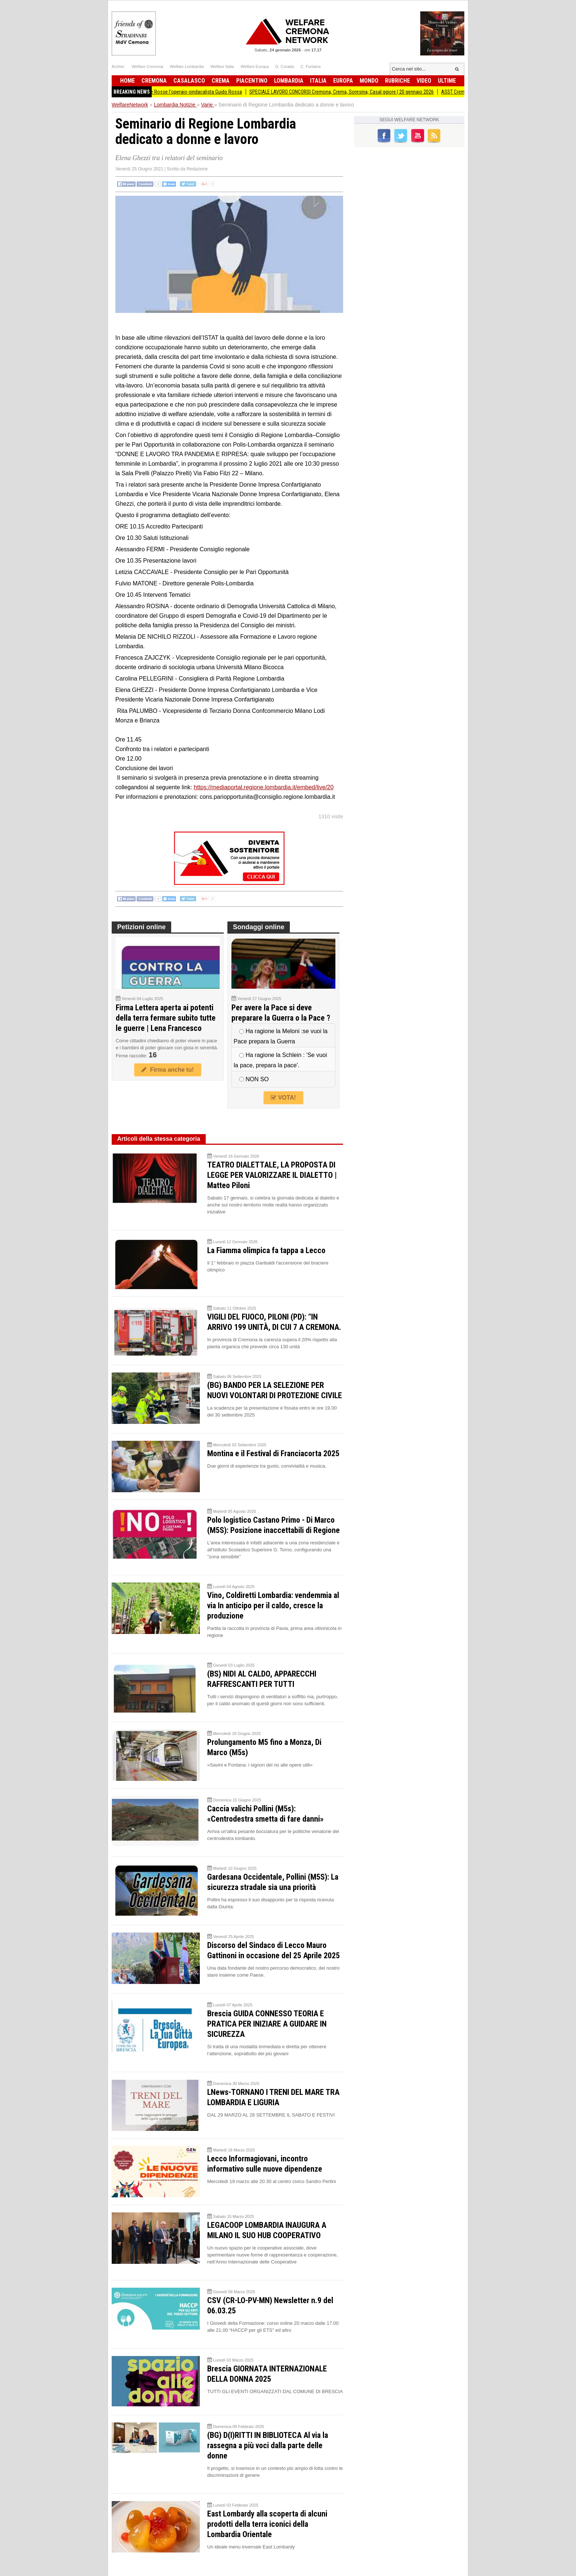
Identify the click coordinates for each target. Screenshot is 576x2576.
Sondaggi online (258, 927)
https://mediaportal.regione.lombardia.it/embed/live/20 (264, 787)
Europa (343, 80)
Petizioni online (141, 927)
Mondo (369, 80)
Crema (221, 80)
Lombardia (288, 80)
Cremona (154, 80)
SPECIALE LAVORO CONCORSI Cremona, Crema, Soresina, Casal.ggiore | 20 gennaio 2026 (349, 92)
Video (424, 80)
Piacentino (251, 80)
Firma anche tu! (167, 1070)
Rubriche (397, 80)
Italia (318, 80)
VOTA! (283, 1097)
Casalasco (189, 80)
